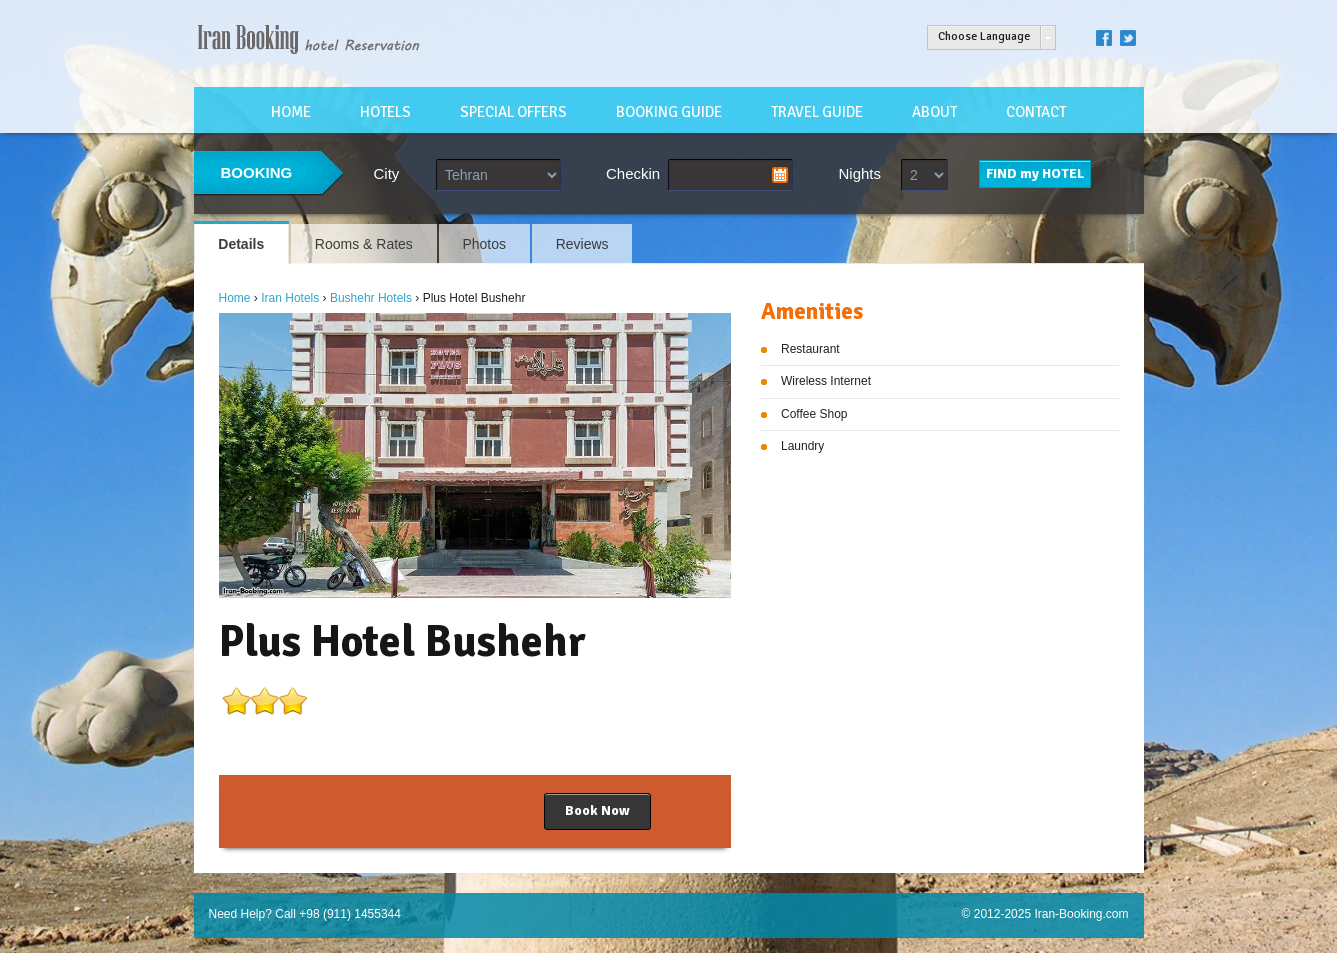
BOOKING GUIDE (669, 112)
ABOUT (934, 112)
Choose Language (984, 36)
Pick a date (780, 175)
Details (241, 244)
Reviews (582, 244)
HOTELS (385, 112)
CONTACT (1036, 112)
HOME (291, 112)
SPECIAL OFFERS (513, 112)
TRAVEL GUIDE (817, 112)
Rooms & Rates (364, 244)
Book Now (597, 810)
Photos (484, 244)
